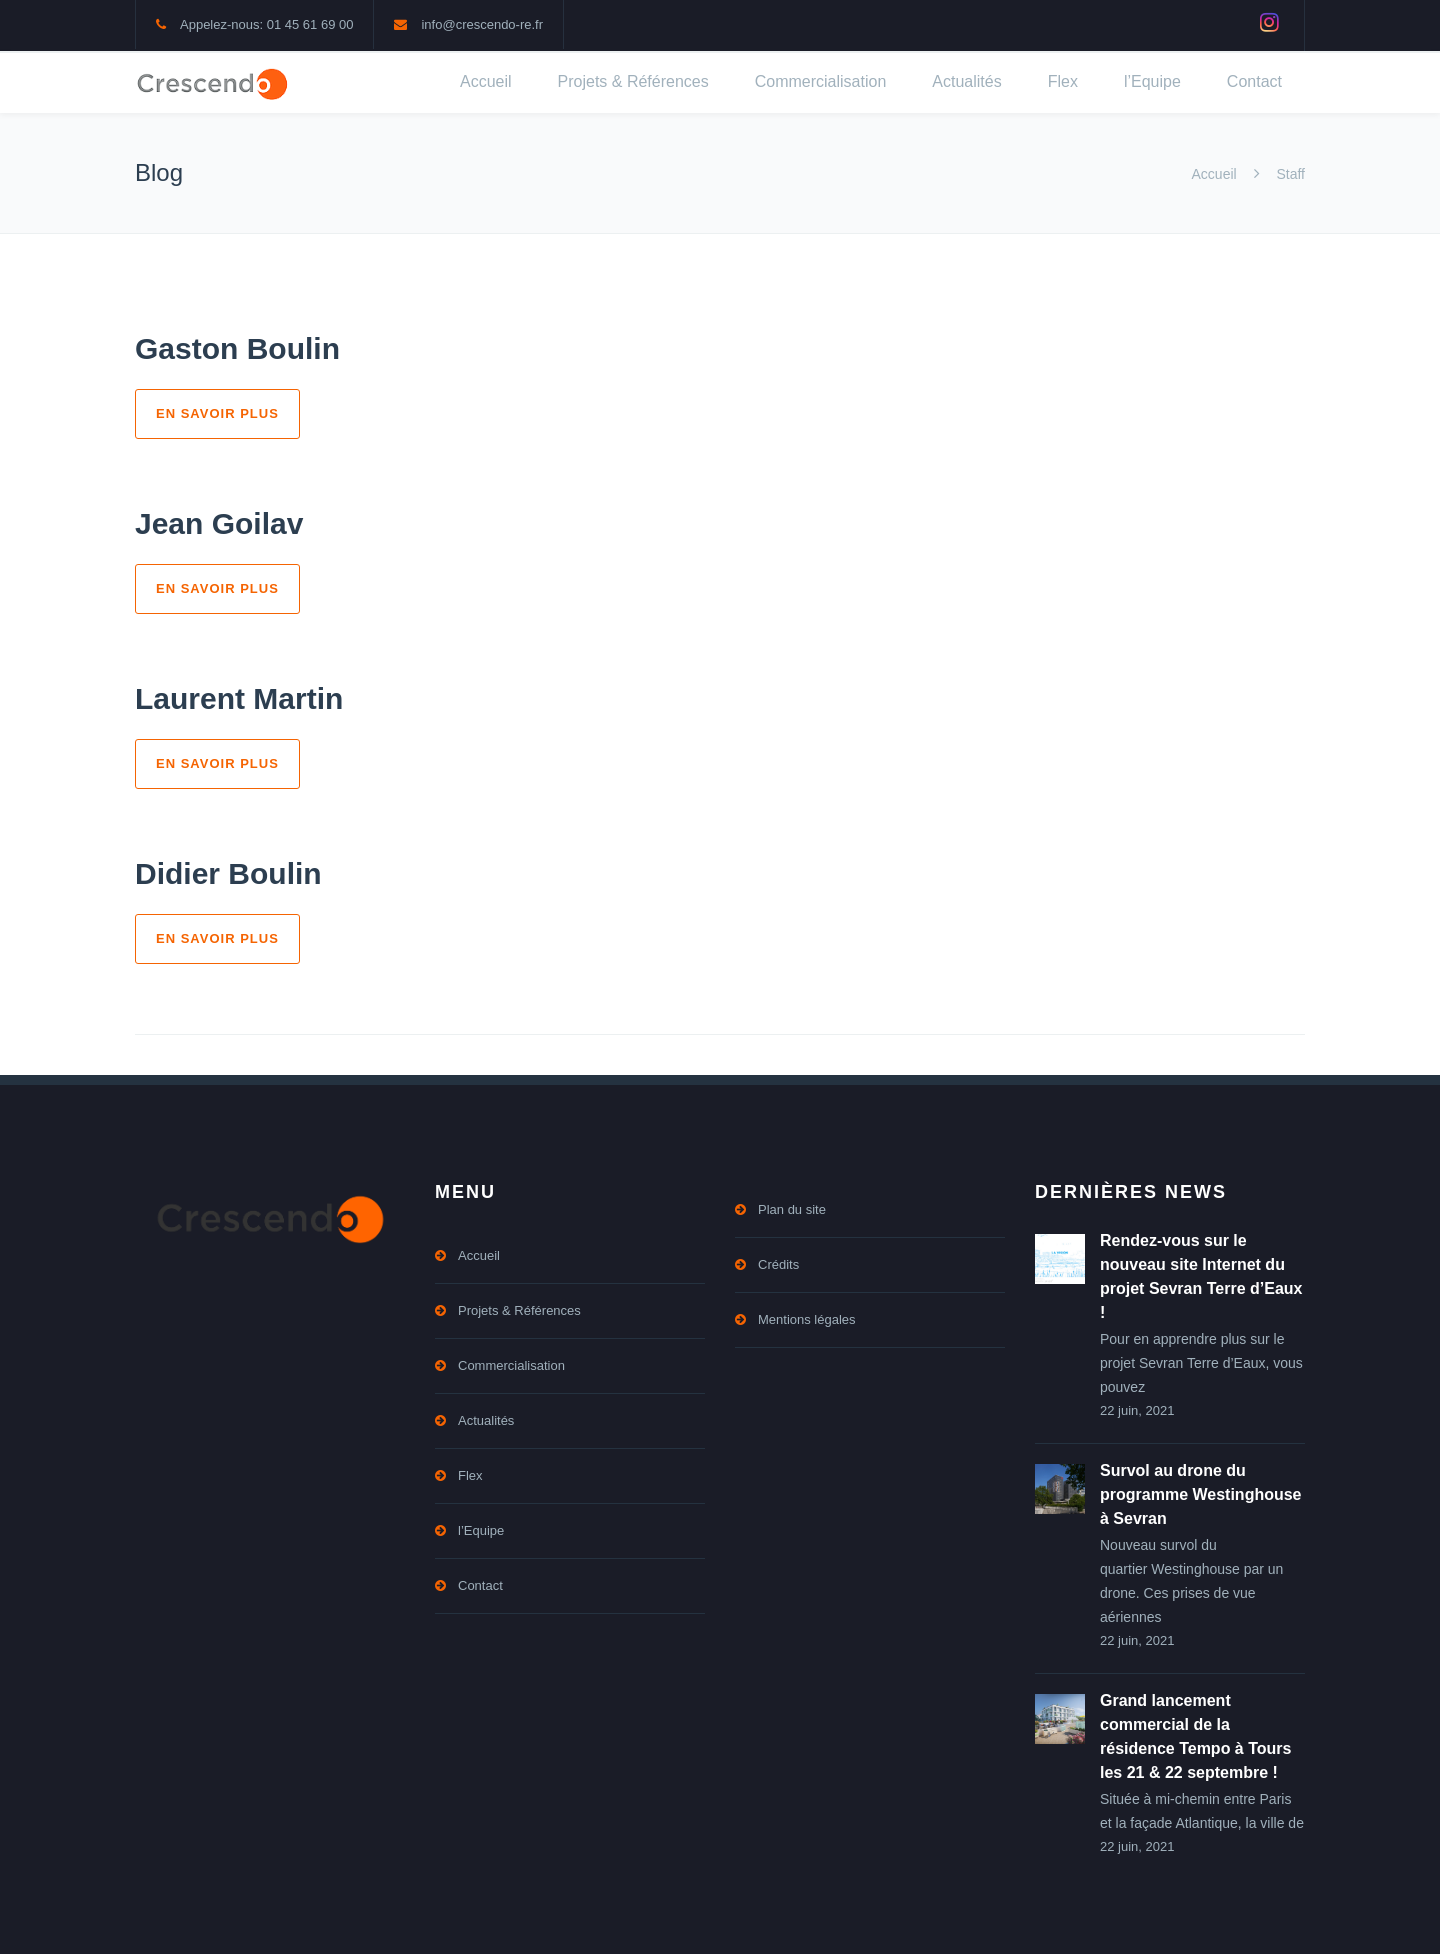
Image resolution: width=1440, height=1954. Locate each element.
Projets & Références (633, 81)
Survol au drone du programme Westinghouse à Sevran (1201, 1494)
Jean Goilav (219, 523)
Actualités (966, 81)
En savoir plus (217, 413)
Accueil (486, 81)
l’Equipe (1152, 81)
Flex (1063, 81)
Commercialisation (821, 81)
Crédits (778, 1264)
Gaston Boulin (237, 348)
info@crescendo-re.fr (482, 24)
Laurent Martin (239, 698)
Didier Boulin (228, 873)
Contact (1254, 81)
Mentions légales (807, 1319)
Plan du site (792, 1209)
